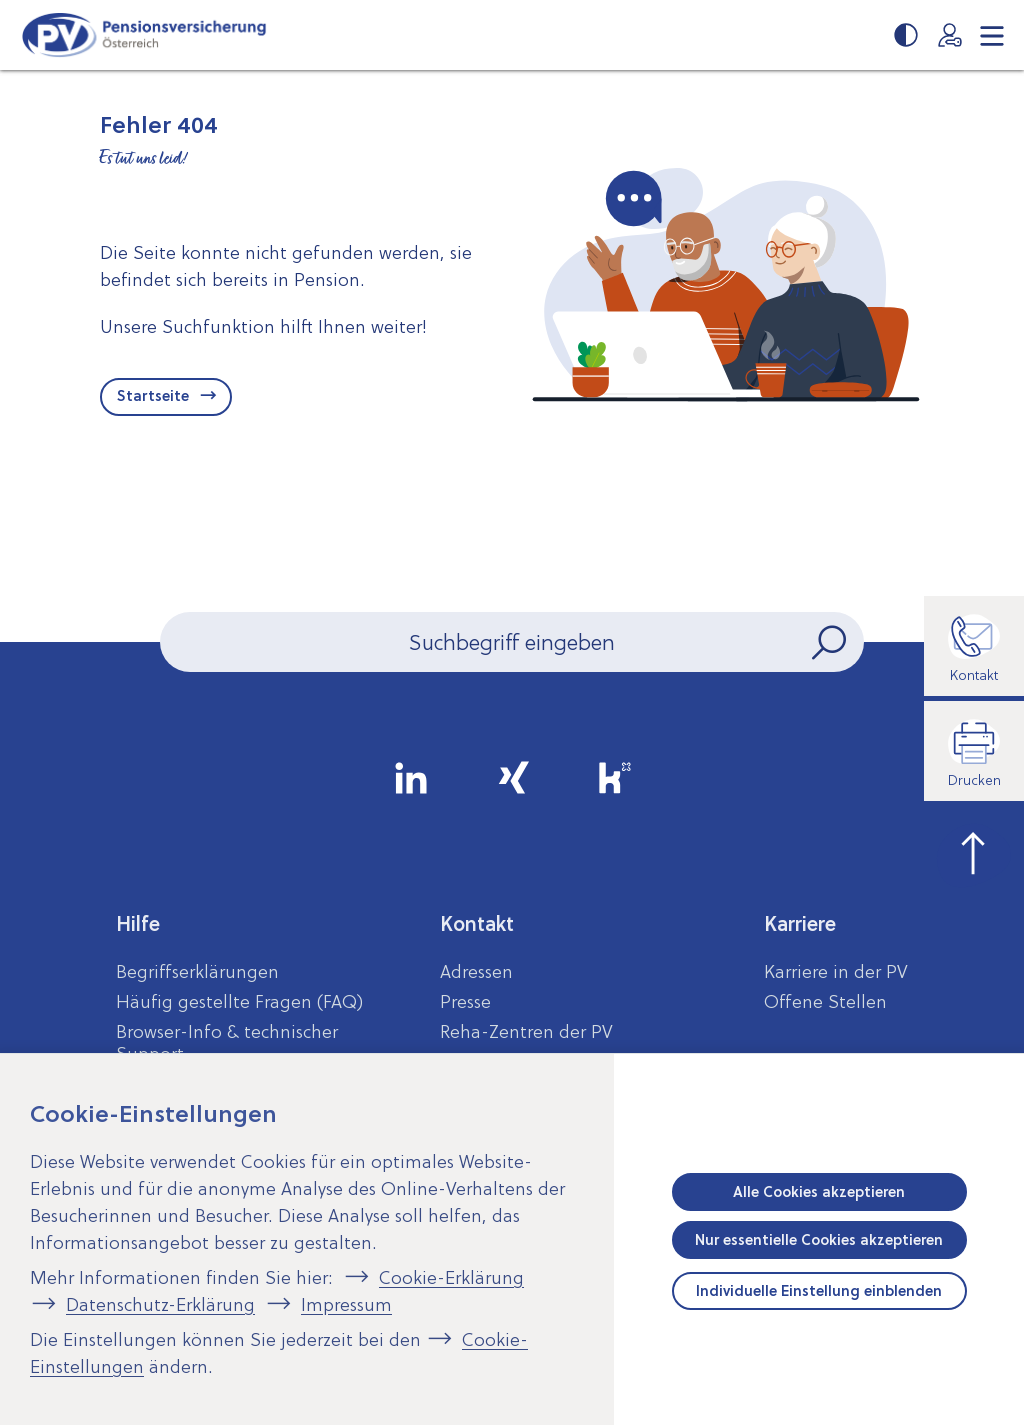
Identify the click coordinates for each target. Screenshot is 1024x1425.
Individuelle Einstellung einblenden (819, 1291)
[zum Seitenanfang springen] (974, 851)
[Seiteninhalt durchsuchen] (512, 642)
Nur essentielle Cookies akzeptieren (819, 1240)
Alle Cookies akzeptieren (819, 1192)
